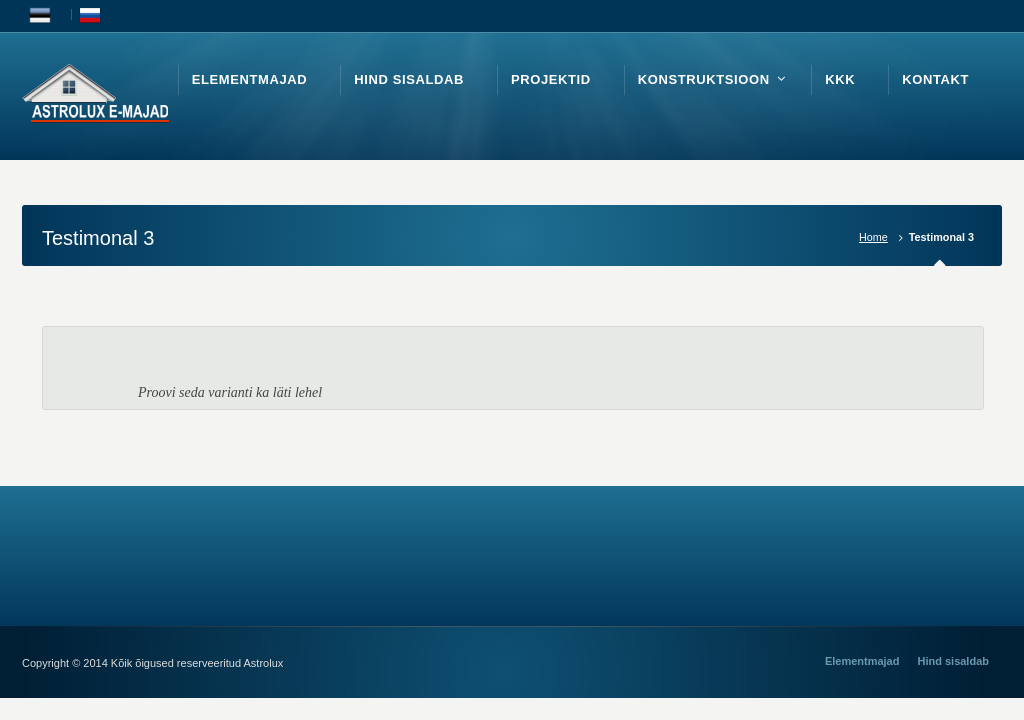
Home (873, 237)
